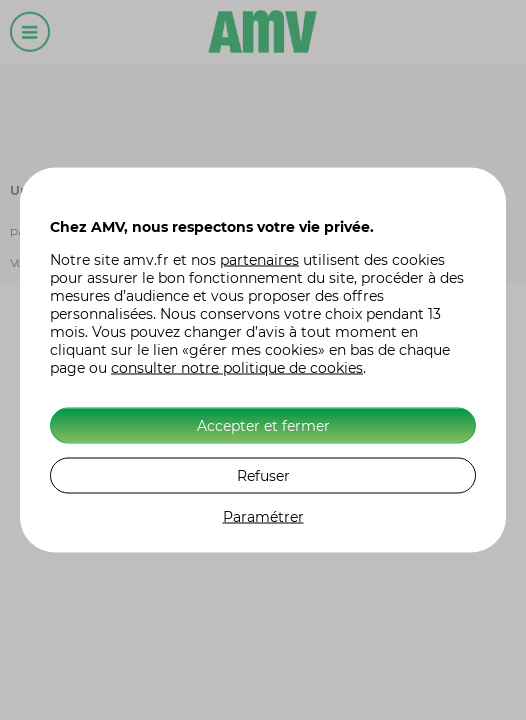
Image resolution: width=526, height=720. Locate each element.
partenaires (259, 260)
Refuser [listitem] (263, 476)
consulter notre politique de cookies (237, 368)
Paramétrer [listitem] (263, 517)
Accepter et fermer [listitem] (263, 426)
